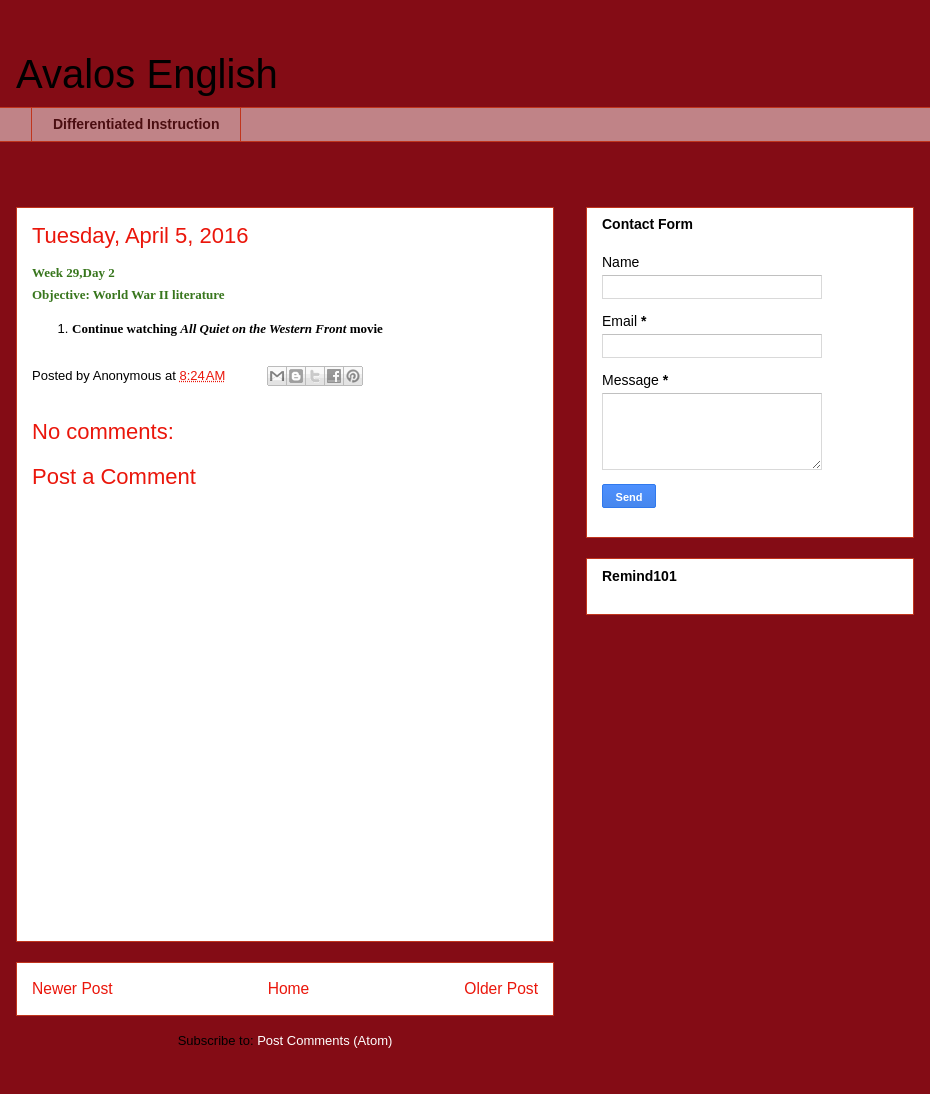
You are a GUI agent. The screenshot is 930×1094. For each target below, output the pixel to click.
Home (289, 988)
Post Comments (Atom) (324, 1040)
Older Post (501, 988)
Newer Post (72, 988)
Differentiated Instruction (136, 124)
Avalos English (147, 74)
